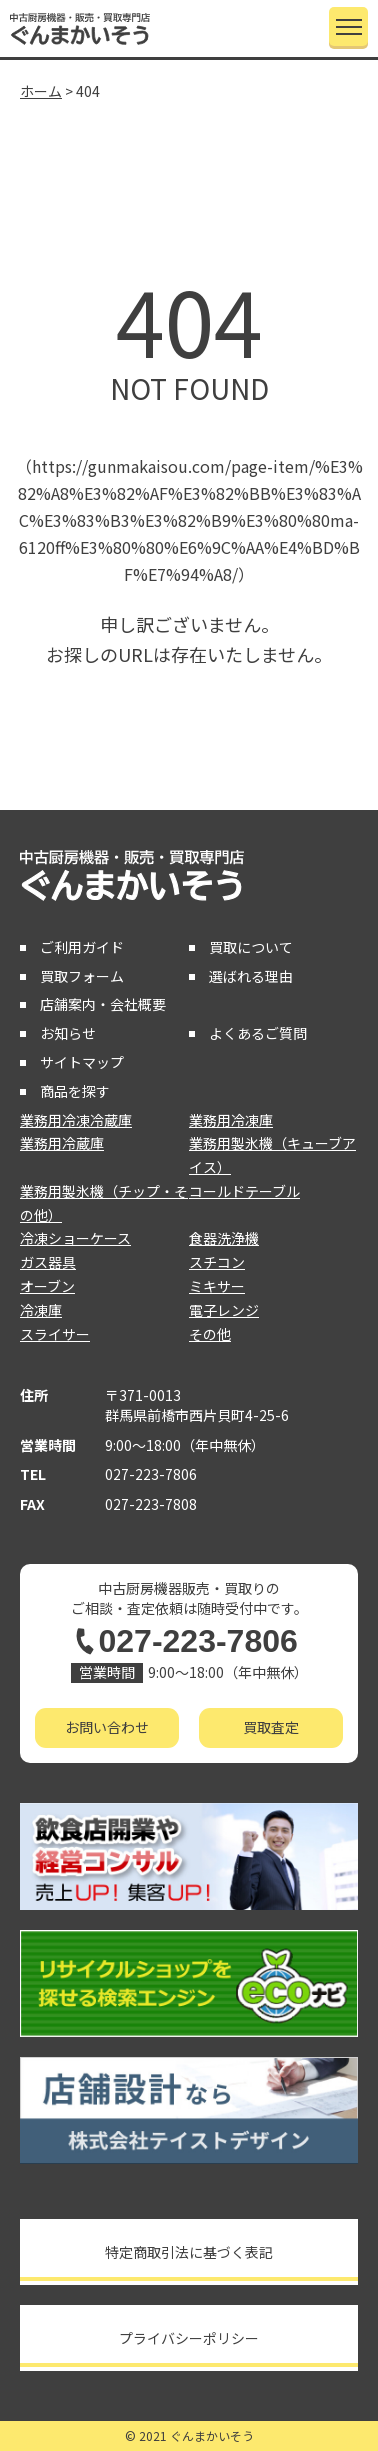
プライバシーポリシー (189, 2338)
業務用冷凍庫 (231, 1120)
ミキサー (217, 1286)
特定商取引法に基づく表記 (189, 2252)
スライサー (55, 1334)
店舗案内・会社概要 (103, 1004)
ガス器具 (48, 1262)
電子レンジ (224, 1310)
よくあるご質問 (258, 1033)
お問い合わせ (107, 1727)
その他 (210, 1334)
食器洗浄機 (224, 1238)
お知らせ (68, 1033)
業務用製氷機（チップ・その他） (104, 1203)
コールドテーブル (244, 1191)
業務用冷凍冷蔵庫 (76, 1120)
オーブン (47, 1286)
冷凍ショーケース (75, 1238)
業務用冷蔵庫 (62, 1143)
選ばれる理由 (251, 976)
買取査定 (271, 1727)
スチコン (217, 1262)
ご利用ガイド (82, 947)
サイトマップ (82, 1062)
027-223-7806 (151, 1474)
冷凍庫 (41, 1310)
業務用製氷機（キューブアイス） (272, 1155)
